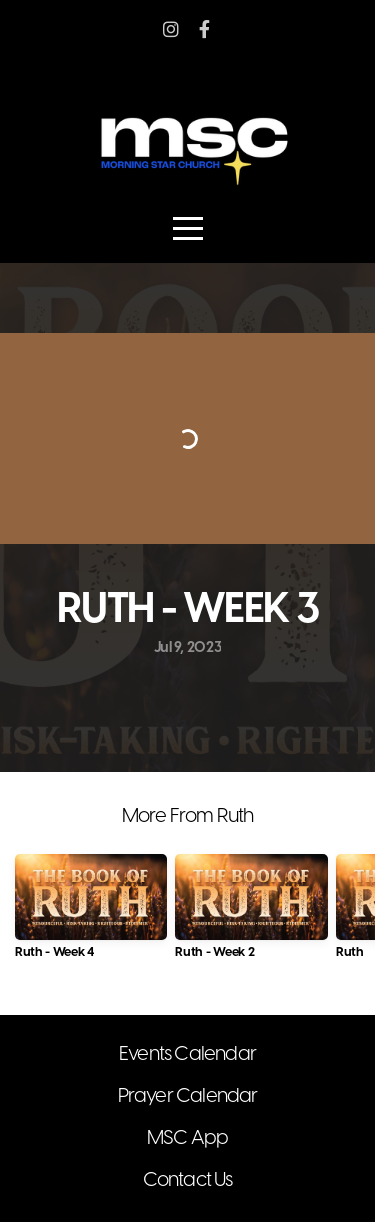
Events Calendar (187, 1054)
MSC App (187, 1138)
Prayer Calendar (188, 1096)
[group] (91, 914)
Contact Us (188, 1180)
